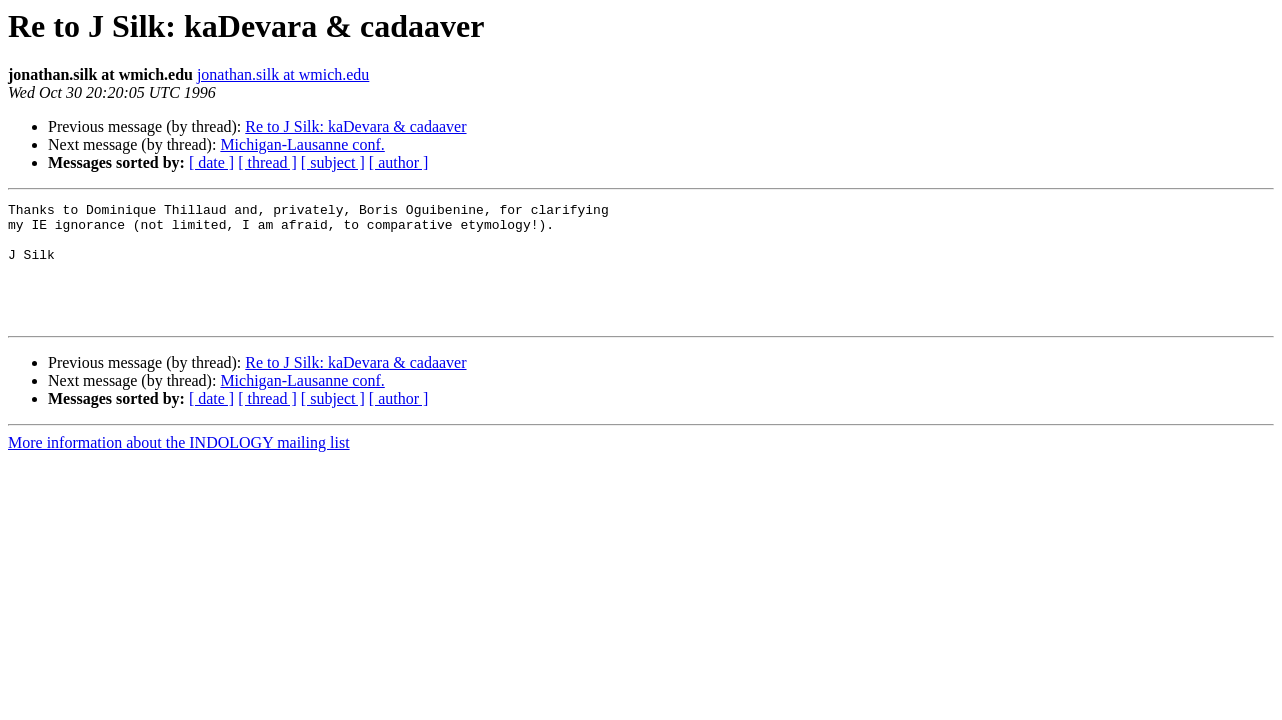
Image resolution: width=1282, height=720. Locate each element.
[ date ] (211, 162)
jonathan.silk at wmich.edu (283, 74)
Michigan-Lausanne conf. (302, 144)
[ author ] (399, 162)
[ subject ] (333, 162)
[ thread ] (267, 162)
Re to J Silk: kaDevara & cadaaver (355, 126)
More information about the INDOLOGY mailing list (179, 466)
